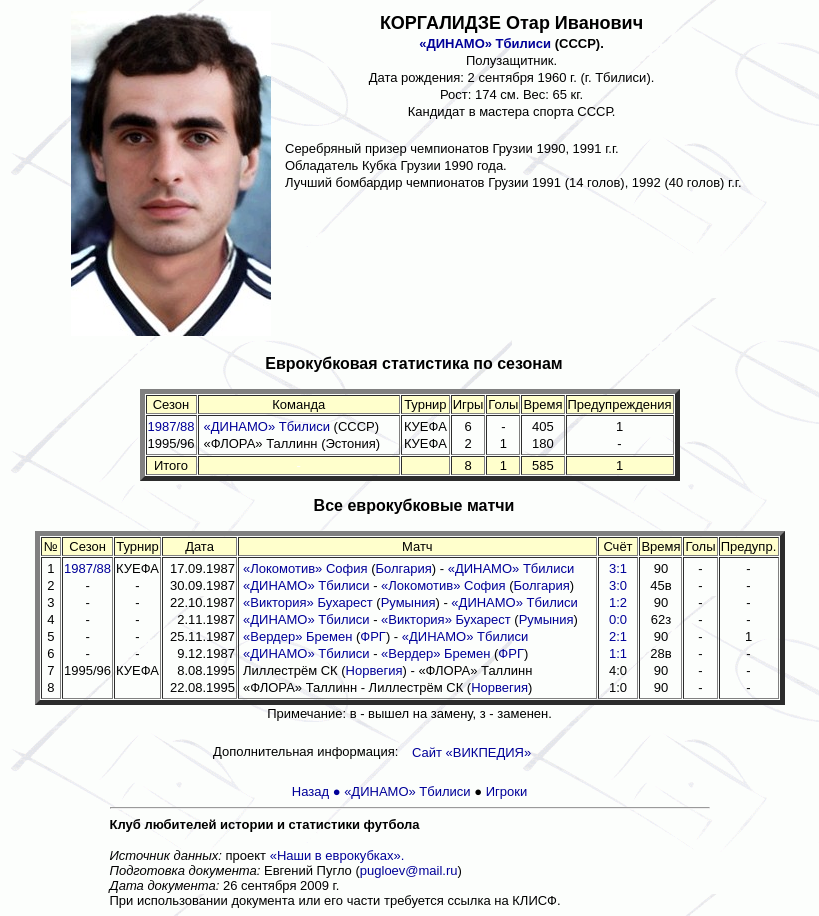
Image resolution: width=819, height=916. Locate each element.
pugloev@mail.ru (409, 870)
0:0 (618, 619)
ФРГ (373, 636)
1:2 (618, 602)
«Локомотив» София (305, 568)
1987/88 (171, 426)
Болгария (404, 568)
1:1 (618, 653)
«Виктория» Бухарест (308, 602)
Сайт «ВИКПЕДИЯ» (471, 752)
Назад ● (318, 791)
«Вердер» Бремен (297, 636)
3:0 (618, 585)
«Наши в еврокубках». (337, 855)
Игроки (507, 791)
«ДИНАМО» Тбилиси (485, 43)
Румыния (408, 602)
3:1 (618, 568)
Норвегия (374, 670)
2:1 (618, 636)
